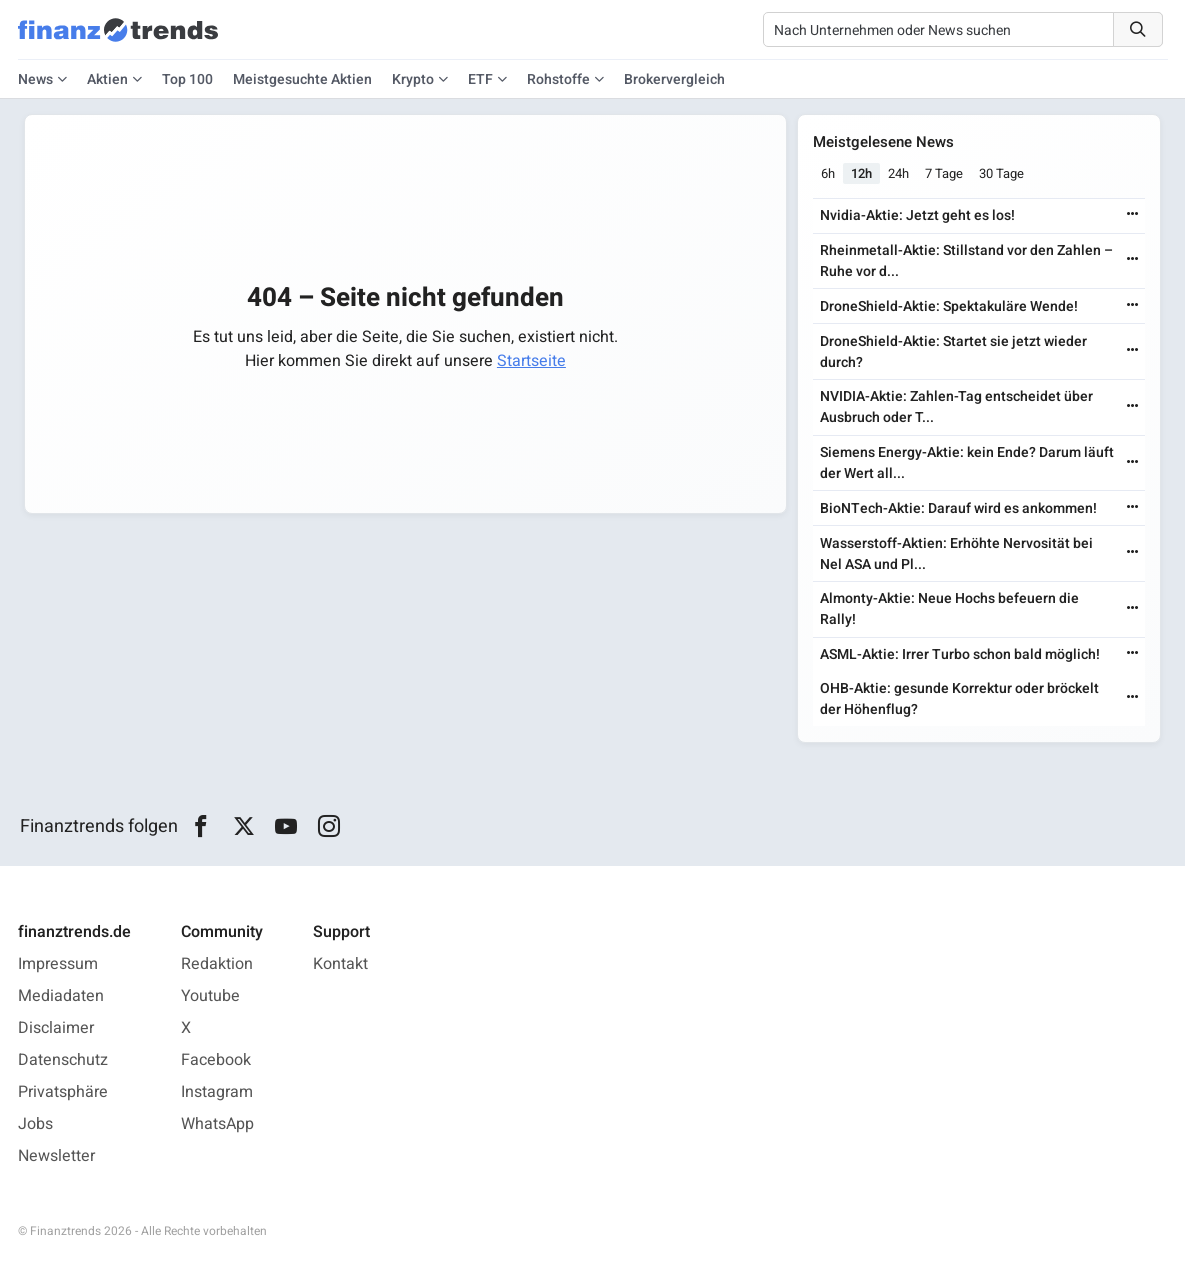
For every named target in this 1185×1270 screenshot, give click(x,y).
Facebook (216, 1060)
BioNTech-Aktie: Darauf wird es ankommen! (959, 508)
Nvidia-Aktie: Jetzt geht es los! (918, 215)
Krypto (413, 79)
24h (899, 173)
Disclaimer (56, 1028)
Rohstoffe (558, 79)
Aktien (107, 79)
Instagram (217, 1092)
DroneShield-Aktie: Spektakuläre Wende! (950, 306)
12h (862, 173)
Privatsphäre (63, 1092)
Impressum (58, 964)
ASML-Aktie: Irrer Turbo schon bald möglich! (961, 654)
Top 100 (187, 79)
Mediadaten (61, 996)
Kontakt (340, 964)
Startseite (531, 361)
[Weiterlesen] (1132, 215)
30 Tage (1002, 173)
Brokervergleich (674, 79)
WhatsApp (217, 1124)
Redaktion (217, 964)
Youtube (210, 996)
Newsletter (56, 1156)
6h (829, 173)
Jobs (35, 1124)
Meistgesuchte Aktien (302, 79)
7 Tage (945, 173)
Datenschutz (63, 1060)
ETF (480, 79)
